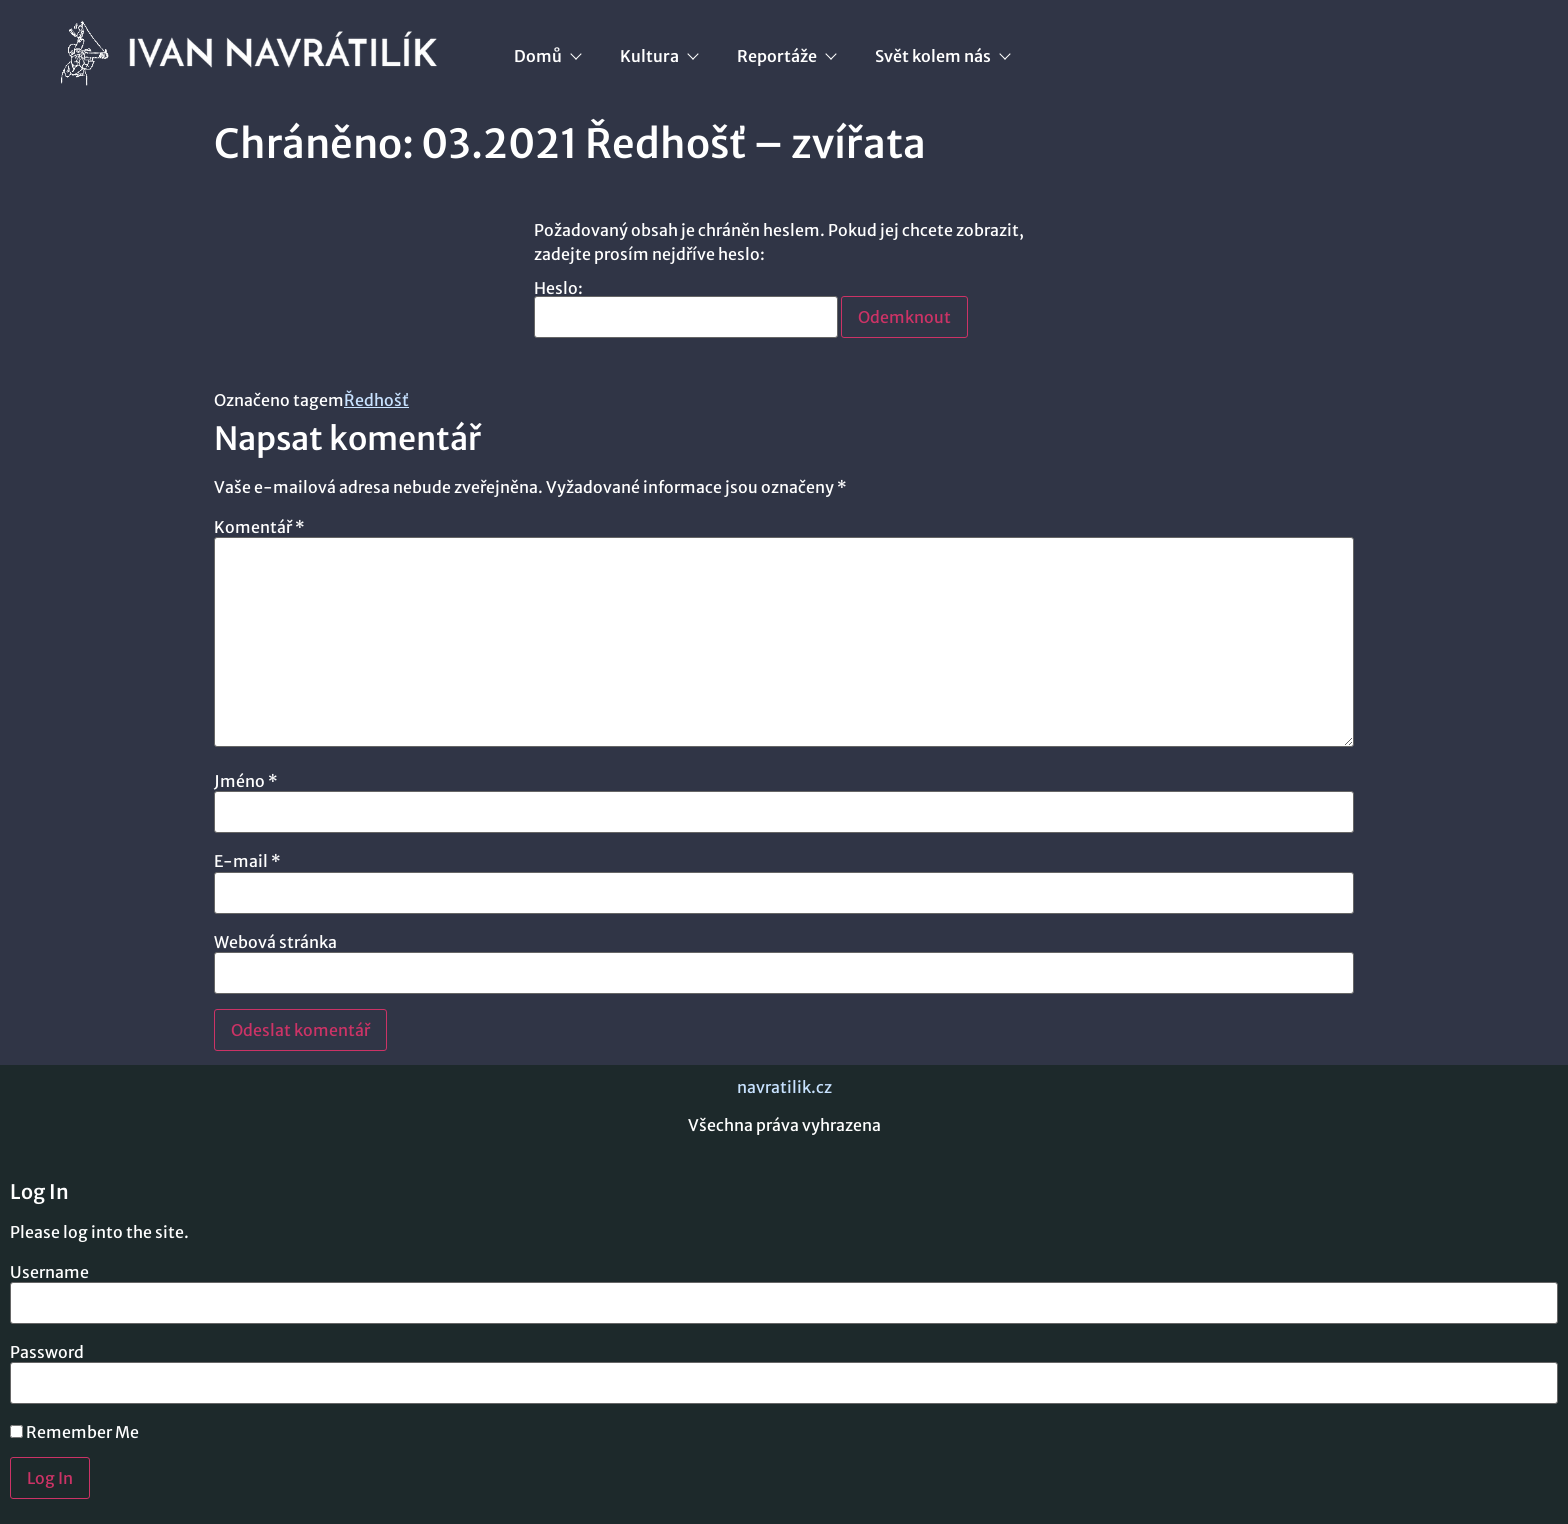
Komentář (259, 527)
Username (49, 1272)
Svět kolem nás (942, 56)
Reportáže (786, 56)
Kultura (658, 56)
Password (47, 1352)
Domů (547, 56)
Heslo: (686, 309)
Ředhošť (376, 400)
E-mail (247, 861)
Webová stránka (275, 942)
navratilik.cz (784, 1087)
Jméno (246, 781)
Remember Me (74, 1432)
